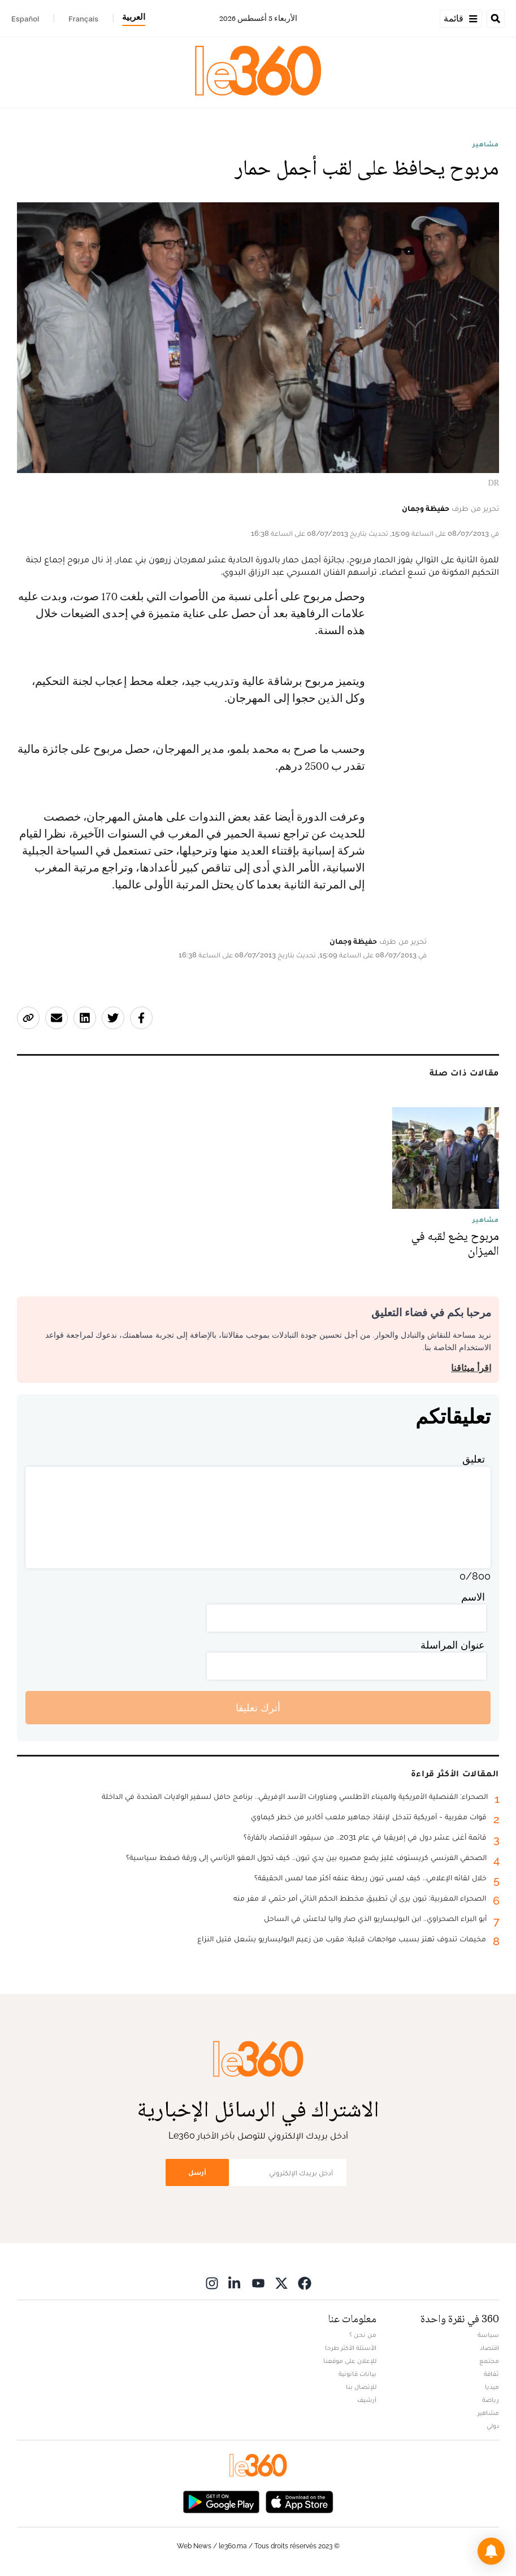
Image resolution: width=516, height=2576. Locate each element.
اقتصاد (489, 2348)
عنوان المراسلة (452, 1645)
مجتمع (489, 2361)
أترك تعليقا (258, 1708)
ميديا (492, 2387)
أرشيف (366, 2400)
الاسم (473, 1597)
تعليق (473, 1459)
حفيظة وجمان (425, 508)
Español (25, 18)
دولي (493, 2426)
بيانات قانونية (357, 2374)
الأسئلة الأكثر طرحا (350, 2348)
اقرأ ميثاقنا (471, 1368)
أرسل (197, 2172)
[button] (491, 2551)
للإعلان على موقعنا (349, 2361)
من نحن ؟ (362, 2335)
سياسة (488, 2335)
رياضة (490, 2400)
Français (83, 18)
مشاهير (485, 144)
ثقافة (491, 2374)
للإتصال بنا (361, 2387)
